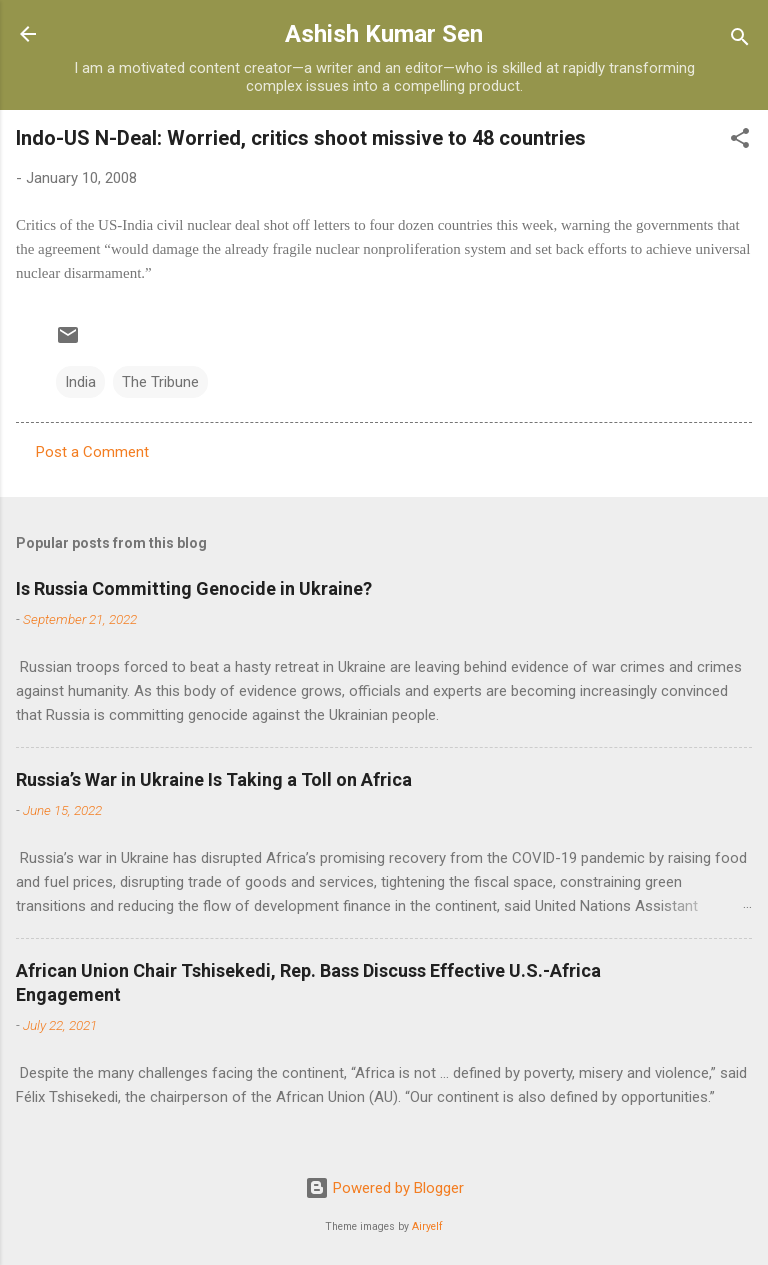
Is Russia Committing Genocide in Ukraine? (194, 588)
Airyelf (427, 1226)
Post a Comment (92, 452)
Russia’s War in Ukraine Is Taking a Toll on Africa (214, 779)
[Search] (740, 40)
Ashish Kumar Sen (384, 34)
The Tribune (160, 382)
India (80, 382)
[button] (740, 141)
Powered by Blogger (384, 1188)
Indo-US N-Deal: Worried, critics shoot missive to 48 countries (301, 138)
